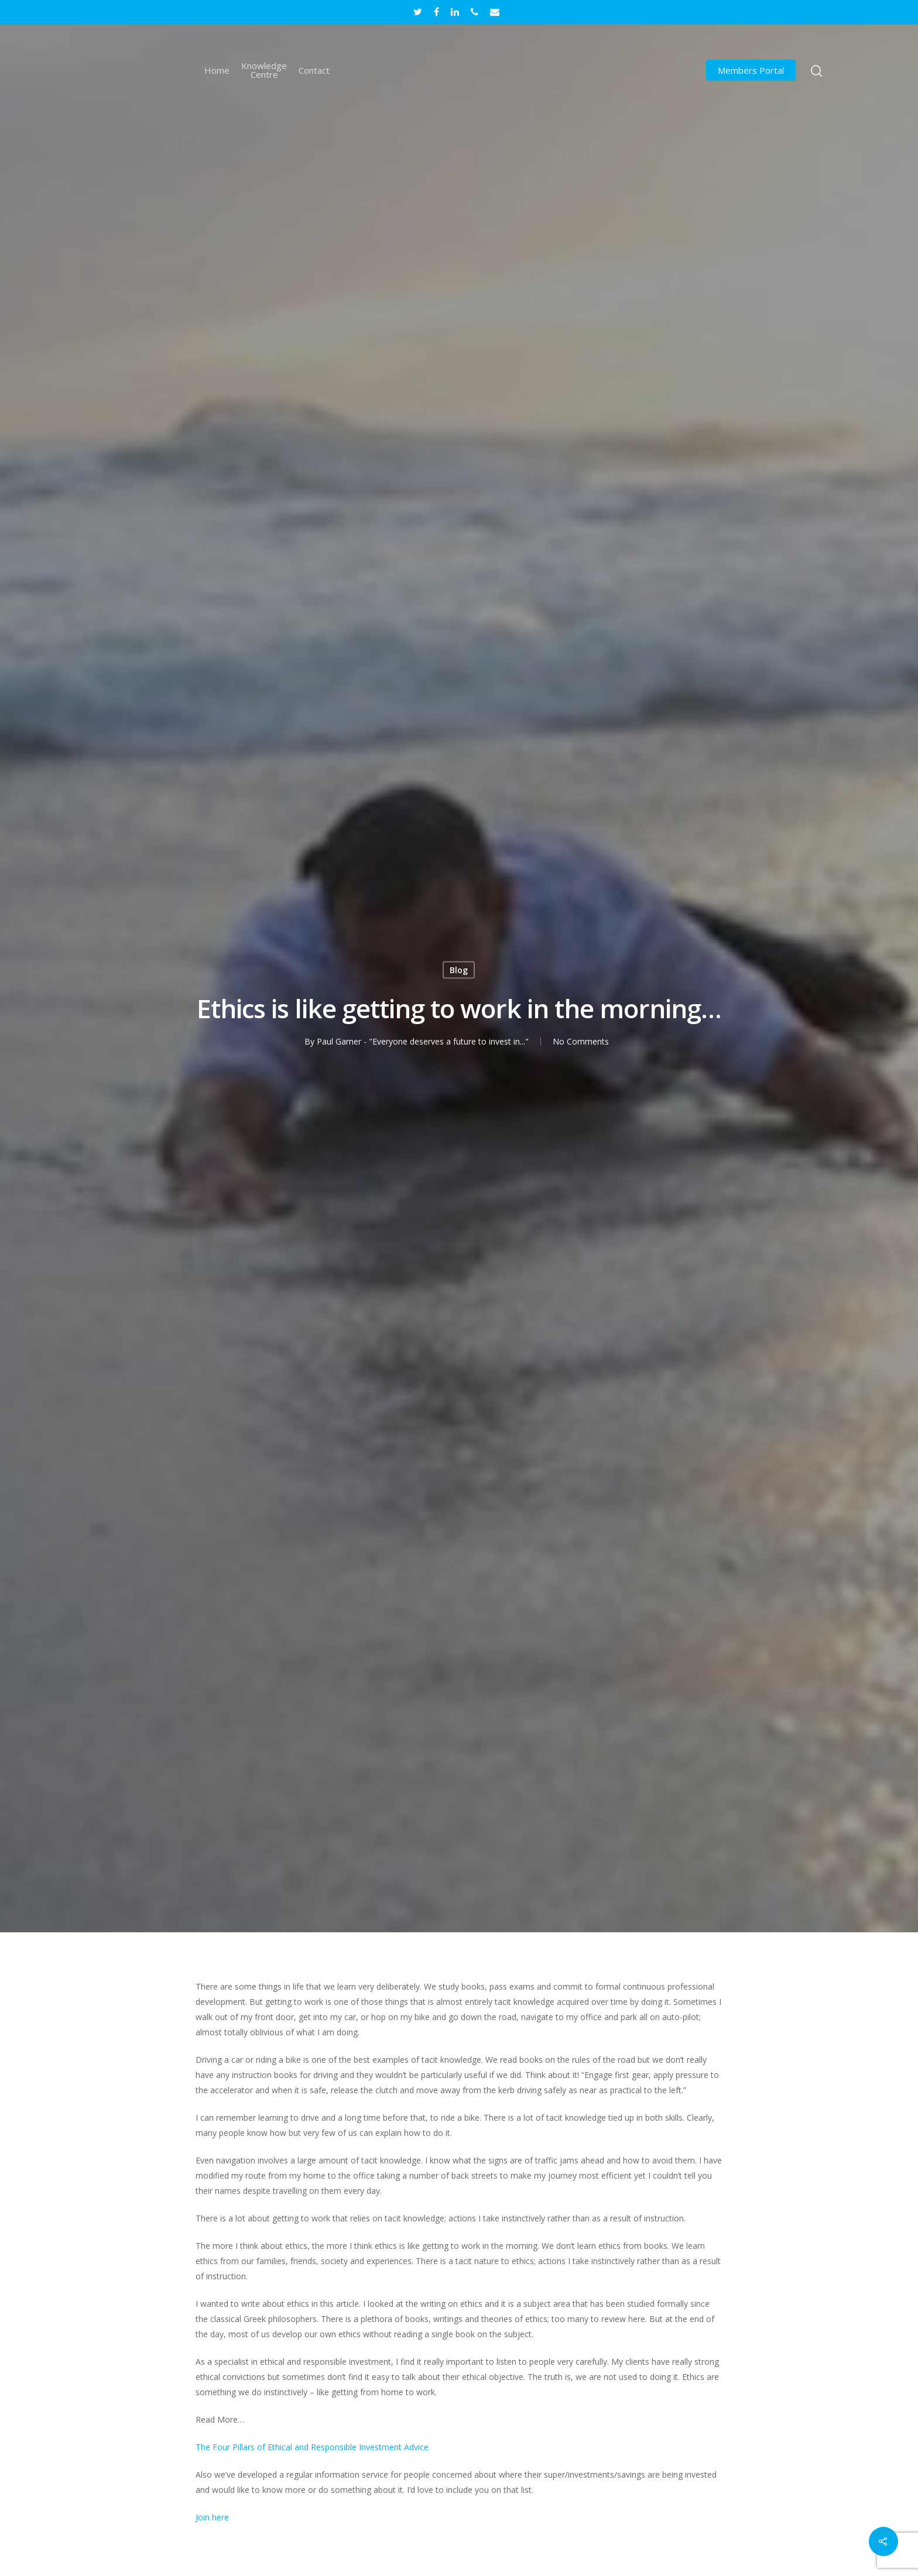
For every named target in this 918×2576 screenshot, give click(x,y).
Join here (212, 2517)
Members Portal (751, 70)
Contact (314, 70)
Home (217, 70)
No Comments (580, 1040)
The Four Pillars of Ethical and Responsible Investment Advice (312, 2447)
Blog (459, 969)
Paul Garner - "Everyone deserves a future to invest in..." (422, 1040)
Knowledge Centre (264, 70)
